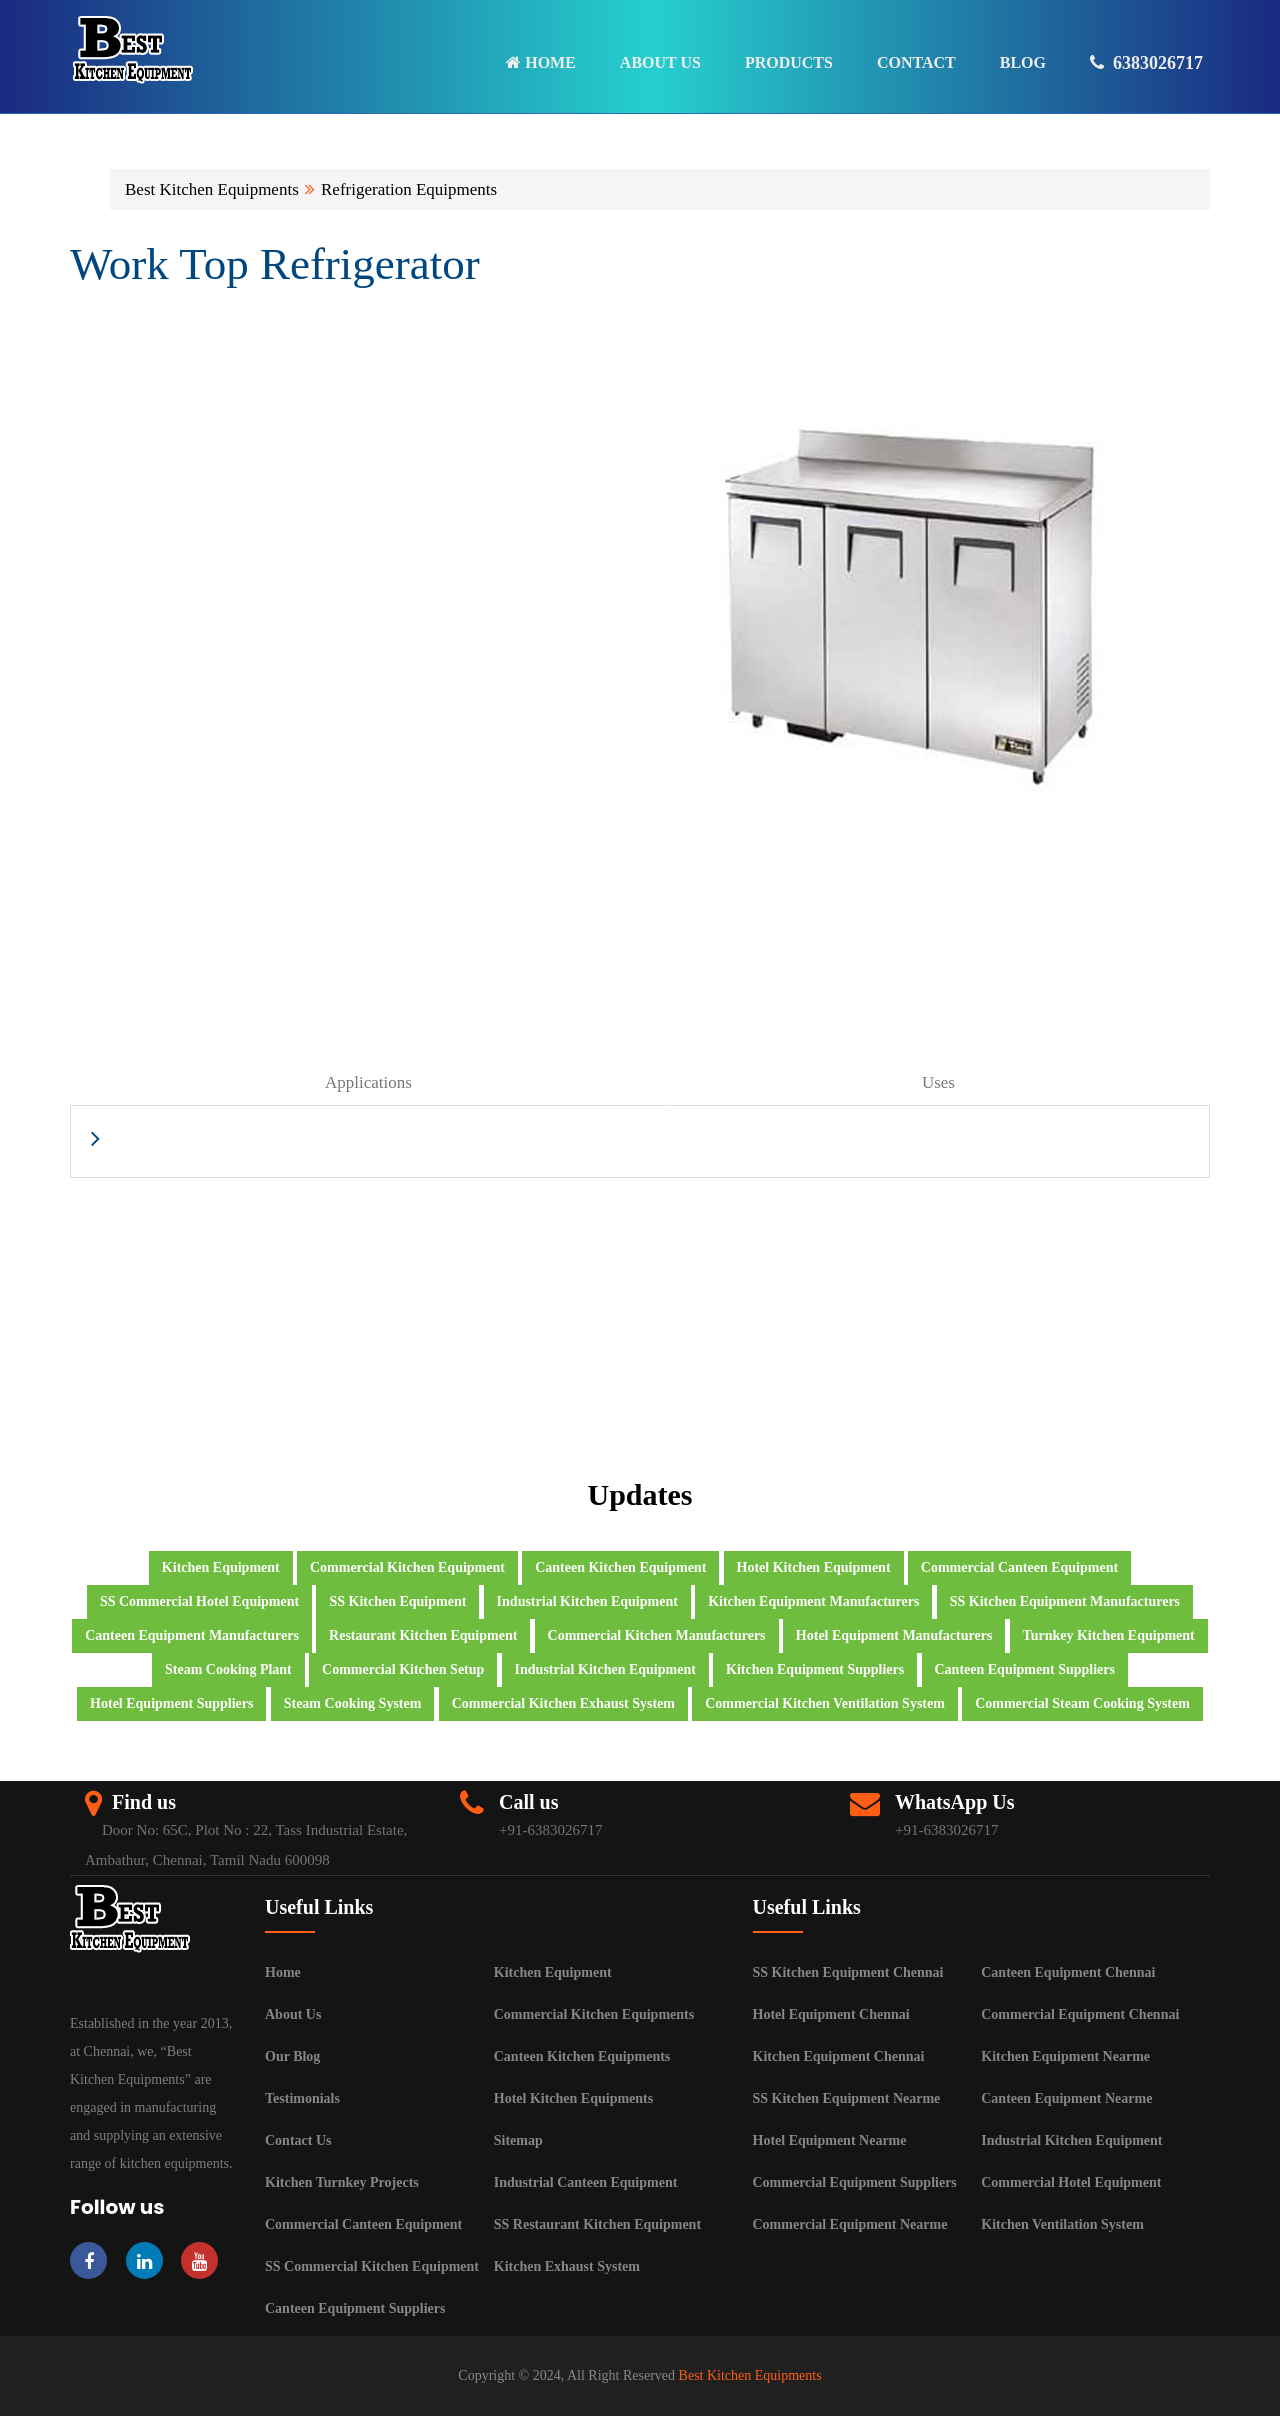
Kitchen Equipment (553, 1972)
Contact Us (298, 2140)
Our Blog (292, 2056)
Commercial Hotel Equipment (1071, 2182)
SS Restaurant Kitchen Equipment (597, 2224)
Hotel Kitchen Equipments (573, 2098)
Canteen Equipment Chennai (1068, 1972)
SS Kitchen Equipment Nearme (847, 2098)
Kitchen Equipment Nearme (1065, 2056)
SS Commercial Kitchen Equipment (372, 2266)
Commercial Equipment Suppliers (855, 2182)
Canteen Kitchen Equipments (582, 2056)
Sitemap (518, 2140)
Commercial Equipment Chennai (1080, 2014)
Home (283, 1972)
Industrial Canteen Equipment (586, 2182)
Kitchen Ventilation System (1062, 2224)
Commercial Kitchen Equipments (594, 2014)
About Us (293, 2014)
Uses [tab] (938, 1082)
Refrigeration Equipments (409, 189)
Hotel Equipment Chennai (831, 2014)
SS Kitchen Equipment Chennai (848, 1972)
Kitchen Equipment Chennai (839, 2056)
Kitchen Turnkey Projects (342, 2182)
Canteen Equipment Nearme (1066, 2098)
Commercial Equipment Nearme (850, 2224)
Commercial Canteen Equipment (363, 2224)
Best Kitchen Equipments (212, 189)
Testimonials (302, 2098)
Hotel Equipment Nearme (830, 2140)
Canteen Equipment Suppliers (355, 2308)
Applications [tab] (368, 1082)
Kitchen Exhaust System (567, 2266)
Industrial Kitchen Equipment (1071, 2140)
